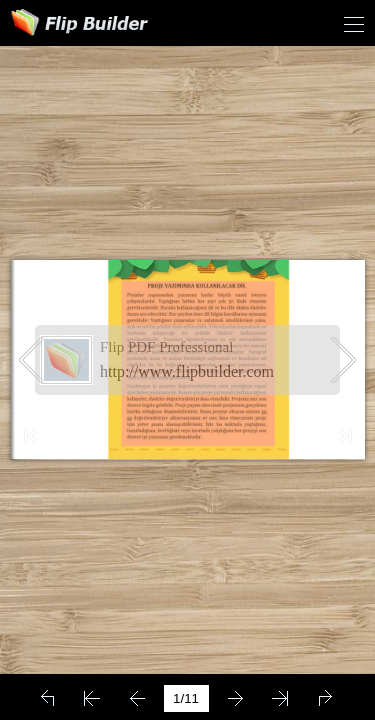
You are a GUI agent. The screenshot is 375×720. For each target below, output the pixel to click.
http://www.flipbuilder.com (187, 371)
